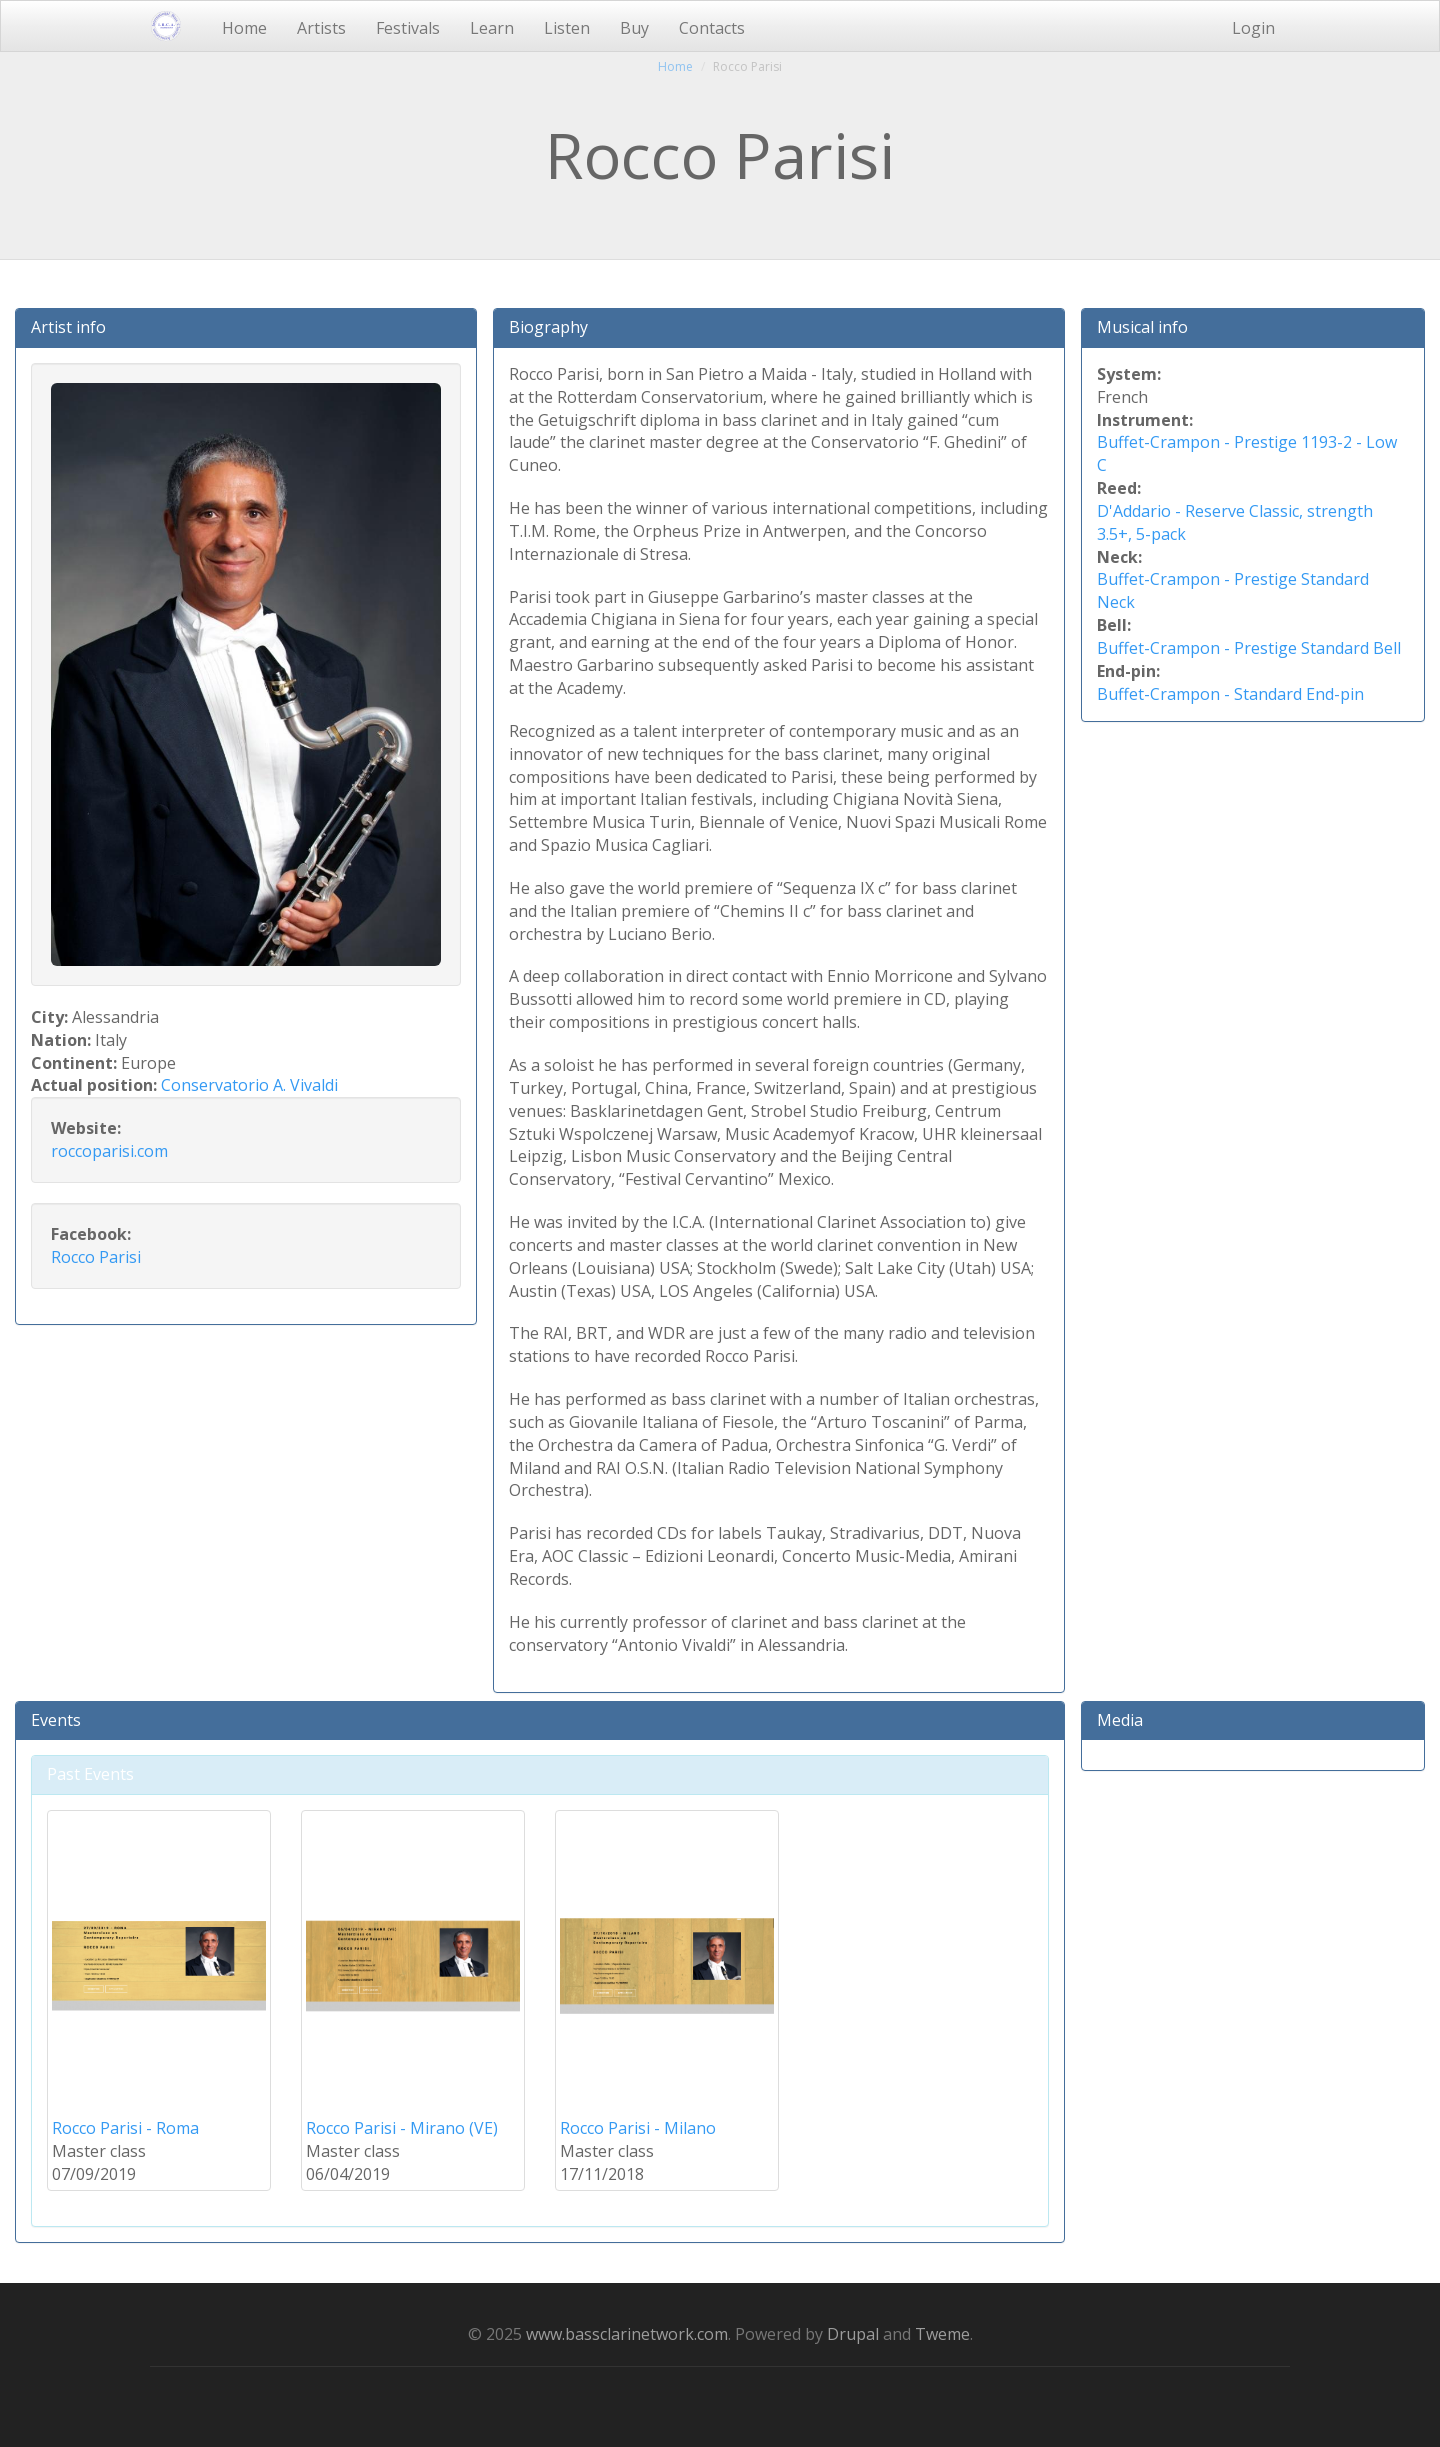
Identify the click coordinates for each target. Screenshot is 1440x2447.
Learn (492, 28)
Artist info (68, 327)
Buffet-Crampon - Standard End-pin (1230, 694)
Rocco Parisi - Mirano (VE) (402, 2128)
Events (56, 1720)
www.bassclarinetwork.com (627, 2334)
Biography (548, 327)
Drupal (853, 2334)
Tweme (942, 2334)
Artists (321, 28)
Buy (634, 28)
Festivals (408, 28)
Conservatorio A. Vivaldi (249, 1085)
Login (1253, 28)
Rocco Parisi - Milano (638, 2128)
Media (1120, 1720)
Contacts (712, 28)
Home (244, 28)
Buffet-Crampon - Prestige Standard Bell (1249, 648)
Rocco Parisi (96, 1257)
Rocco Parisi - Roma (125, 2128)
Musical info (1142, 327)
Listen (567, 28)
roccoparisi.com (109, 1151)
